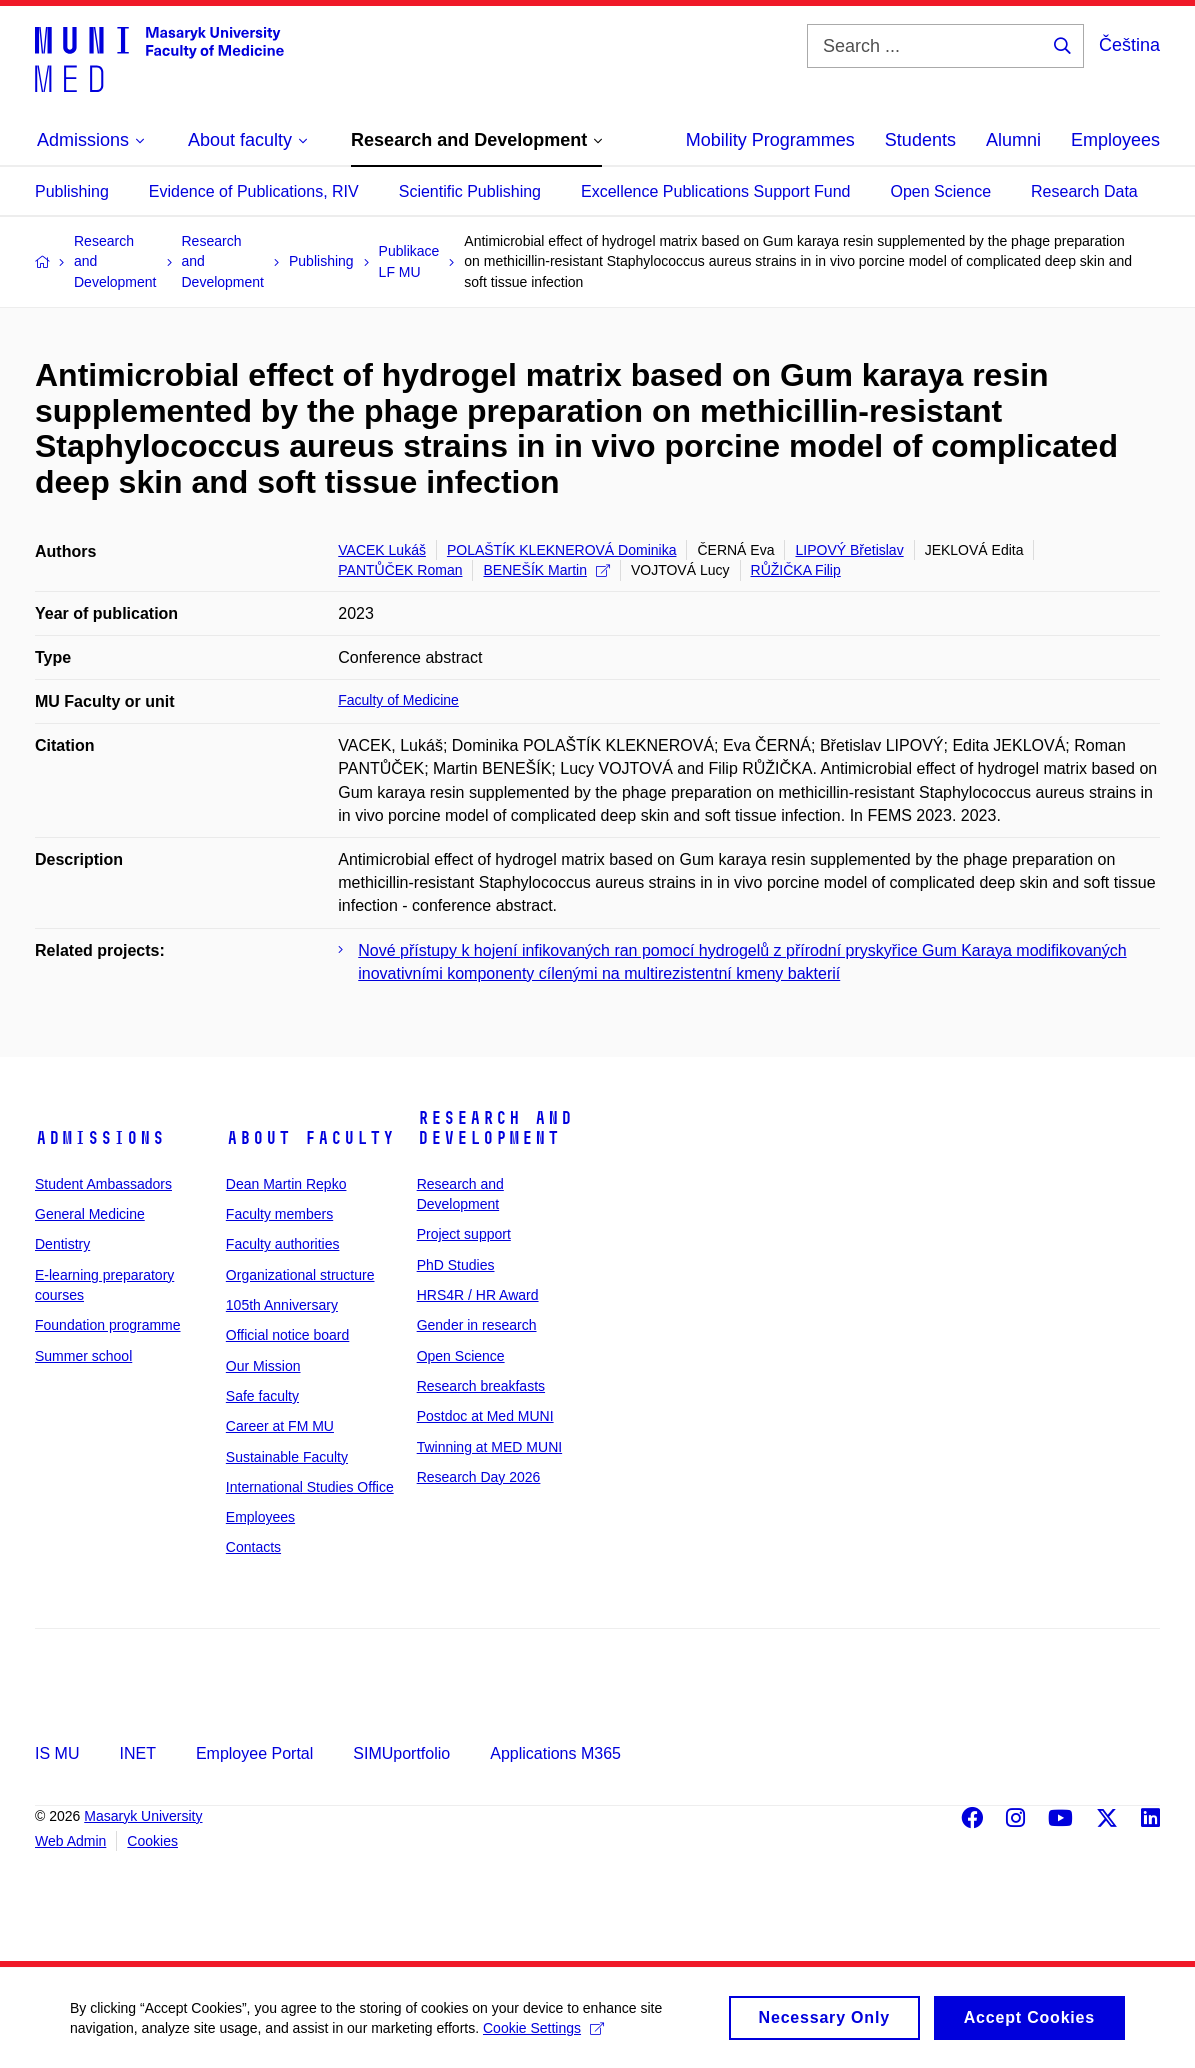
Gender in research (477, 1325)
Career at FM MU (280, 1426)
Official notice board (287, 1335)
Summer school (83, 1356)
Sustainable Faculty (287, 1457)
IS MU (57, 1753)
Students (920, 140)
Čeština (1129, 45)
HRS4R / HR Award (478, 1295)
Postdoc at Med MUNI (485, 1416)
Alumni (1013, 140)
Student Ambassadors (103, 1184)
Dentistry (62, 1244)
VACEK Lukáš (382, 550)
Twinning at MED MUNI (489, 1447)
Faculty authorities (283, 1244)
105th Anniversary (282, 1305)
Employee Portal (254, 1753)
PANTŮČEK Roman (400, 570)
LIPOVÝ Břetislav (849, 550)
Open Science (941, 191)
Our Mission (263, 1366)
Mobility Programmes (770, 140)
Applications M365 (555, 1753)
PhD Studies (456, 1265)
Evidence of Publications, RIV (254, 191)
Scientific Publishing (470, 191)
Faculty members (279, 1214)
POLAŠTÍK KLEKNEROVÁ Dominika (562, 550)
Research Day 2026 (479, 1477)
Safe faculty (262, 1396)
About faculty (310, 1138)
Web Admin (70, 1841)
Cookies (152, 1841)
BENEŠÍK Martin (546, 570)
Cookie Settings (543, 2036)
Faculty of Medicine (398, 700)
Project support (464, 1234)
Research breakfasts (481, 1386)
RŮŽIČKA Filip (796, 570)
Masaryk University (143, 1816)
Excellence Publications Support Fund (716, 191)
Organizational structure (300, 1275)
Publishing (72, 191)
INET (137, 1753)
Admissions (100, 1138)
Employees (1115, 140)
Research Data (1084, 191)
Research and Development (495, 1128)
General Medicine (90, 1214)
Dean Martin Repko (286, 1184)
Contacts (253, 1547)
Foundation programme (108, 1325)
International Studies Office (310, 1487)
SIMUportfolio (401, 1753)
